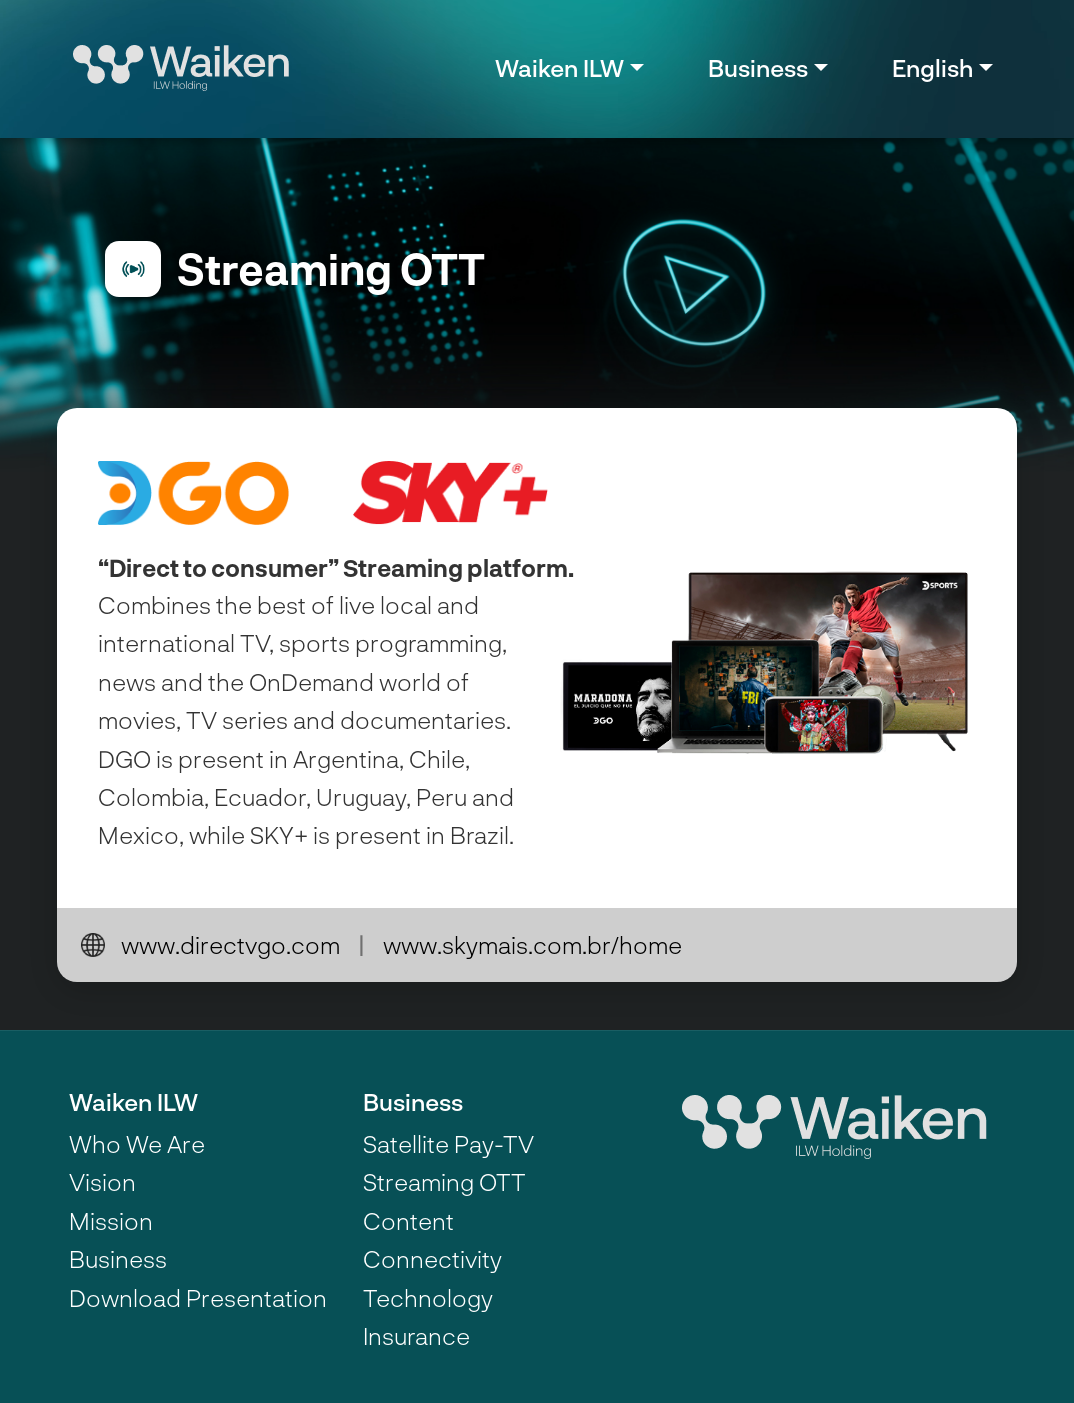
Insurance (416, 1335)
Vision (102, 1181)
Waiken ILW (133, 1101)
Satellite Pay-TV (448, 1143)
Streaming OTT (444, 1181)
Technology (428, 1297)
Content (408, 1220)
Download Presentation (198, 1297)
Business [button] (758, 67)
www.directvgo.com (230, 944)
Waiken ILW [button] (559, 67)
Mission (111, 1220)
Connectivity (432, 1258)
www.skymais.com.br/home (532, 944)
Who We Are (137, 1143)
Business (118, 1258)
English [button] (932, 67)
